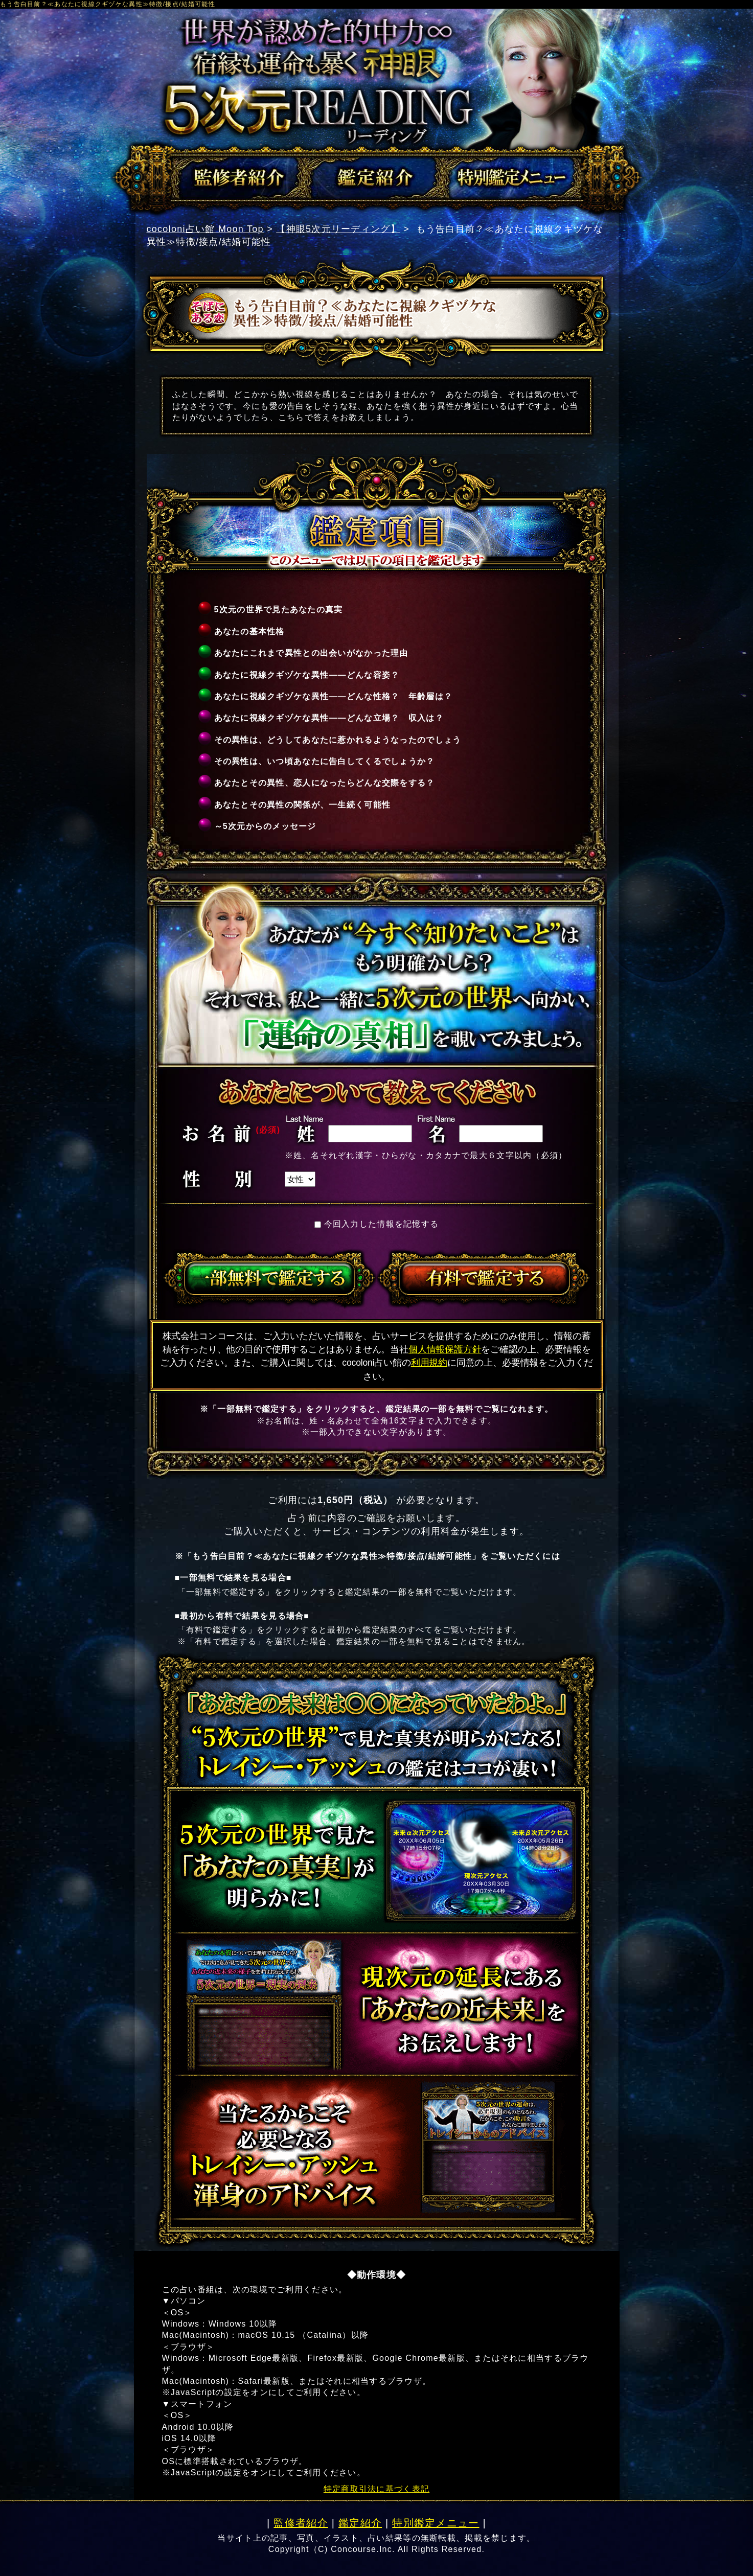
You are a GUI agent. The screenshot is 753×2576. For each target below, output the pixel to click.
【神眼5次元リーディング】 (338, 229)
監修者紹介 (300, 2522)
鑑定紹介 (360, 2522)
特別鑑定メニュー (435, 2522)
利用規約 (429, 1363)
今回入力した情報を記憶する (381, 1224)
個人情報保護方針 (445, 1349)
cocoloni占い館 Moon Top (205, 229)
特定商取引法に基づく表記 (376, 2489)
